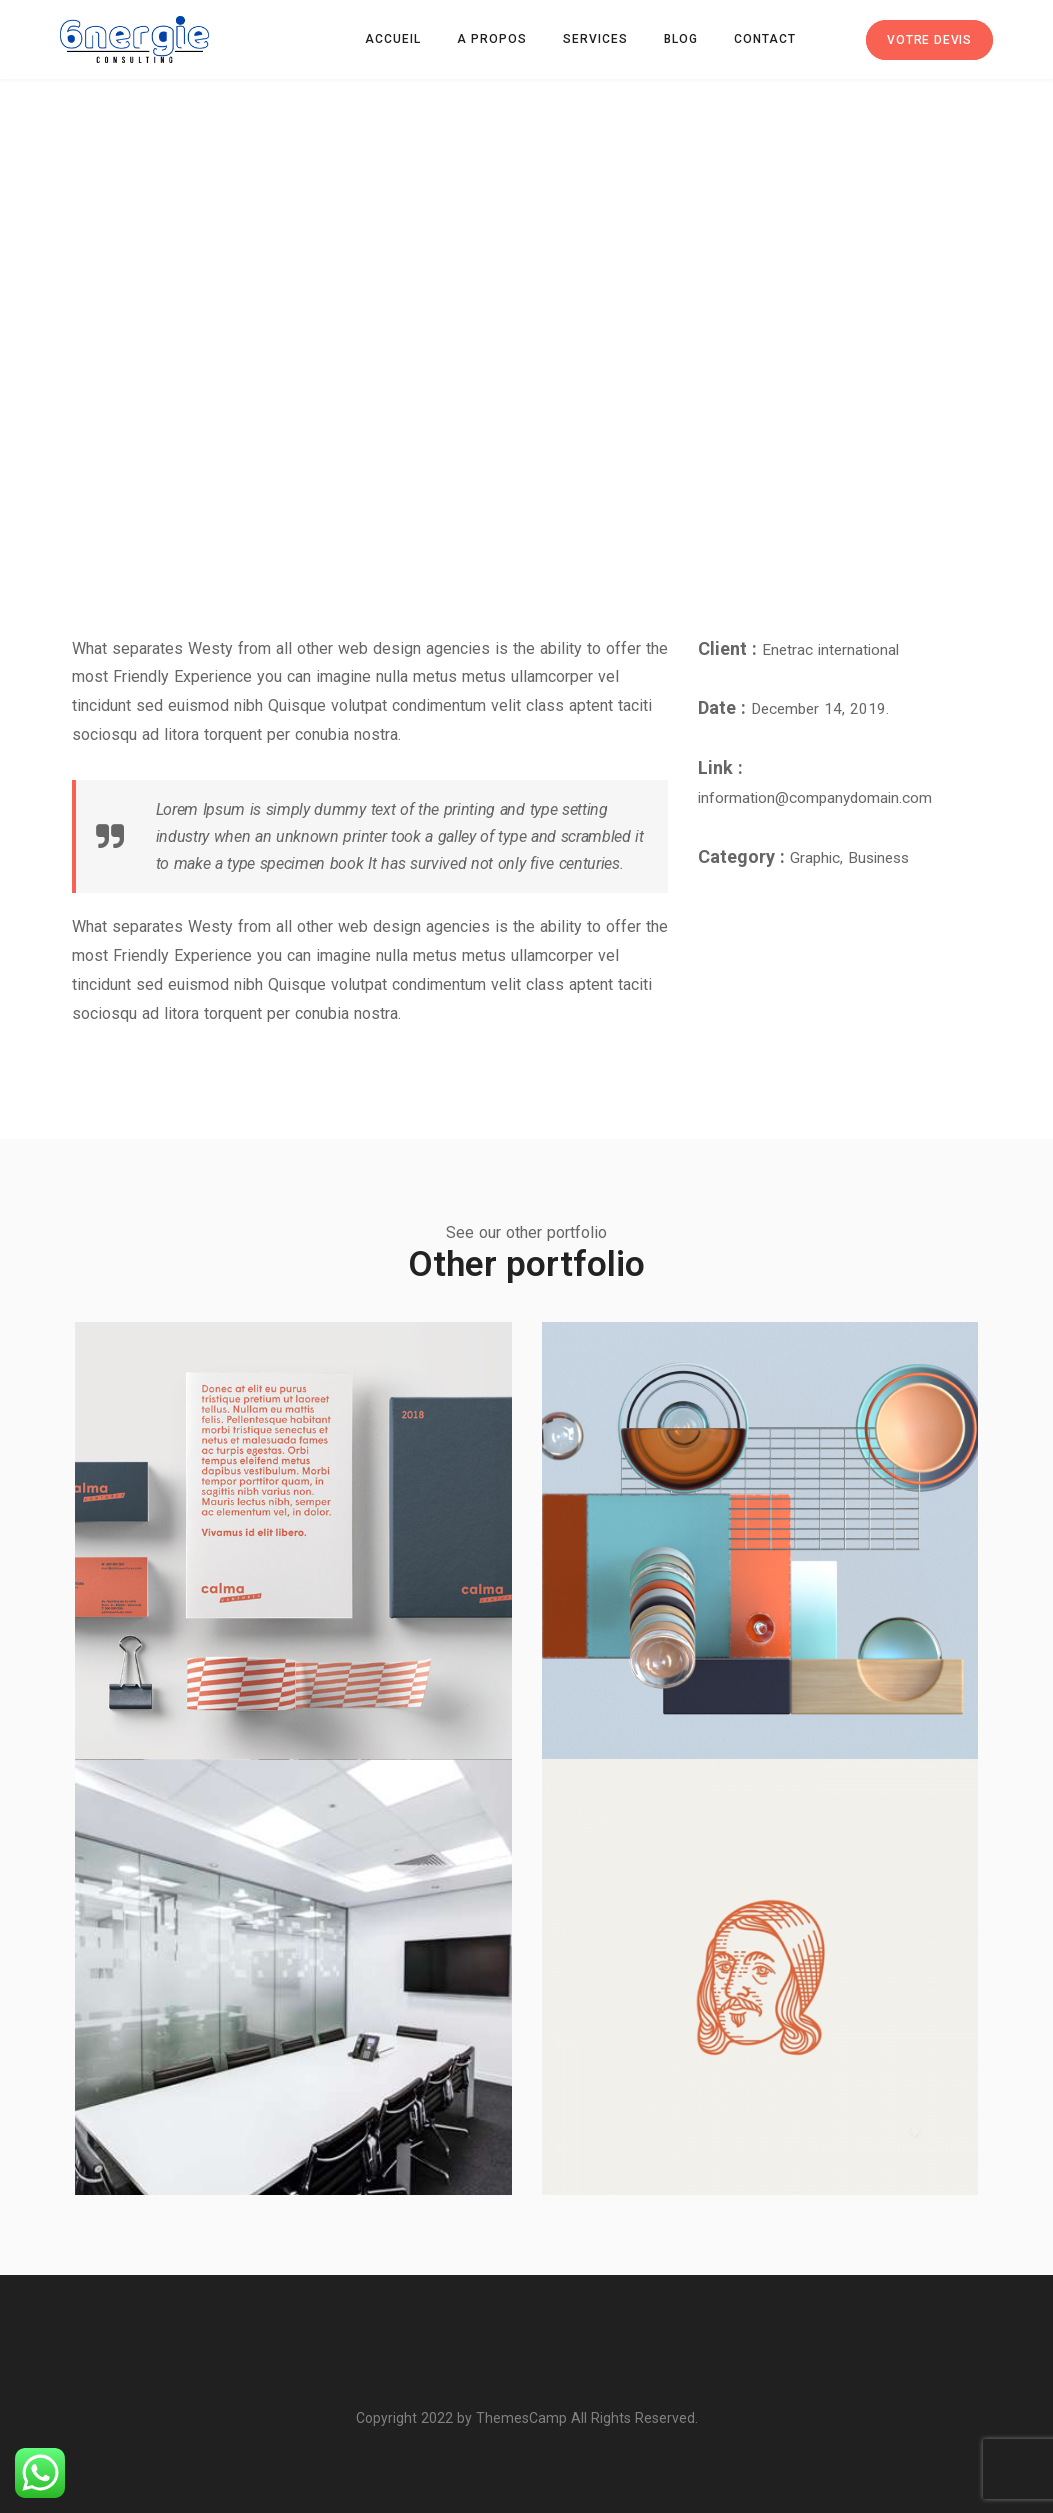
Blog (681, 39)
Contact (765, 39)
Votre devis (929, 40)
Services (595, 39)
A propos (492, 39)
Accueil (393, 39)
